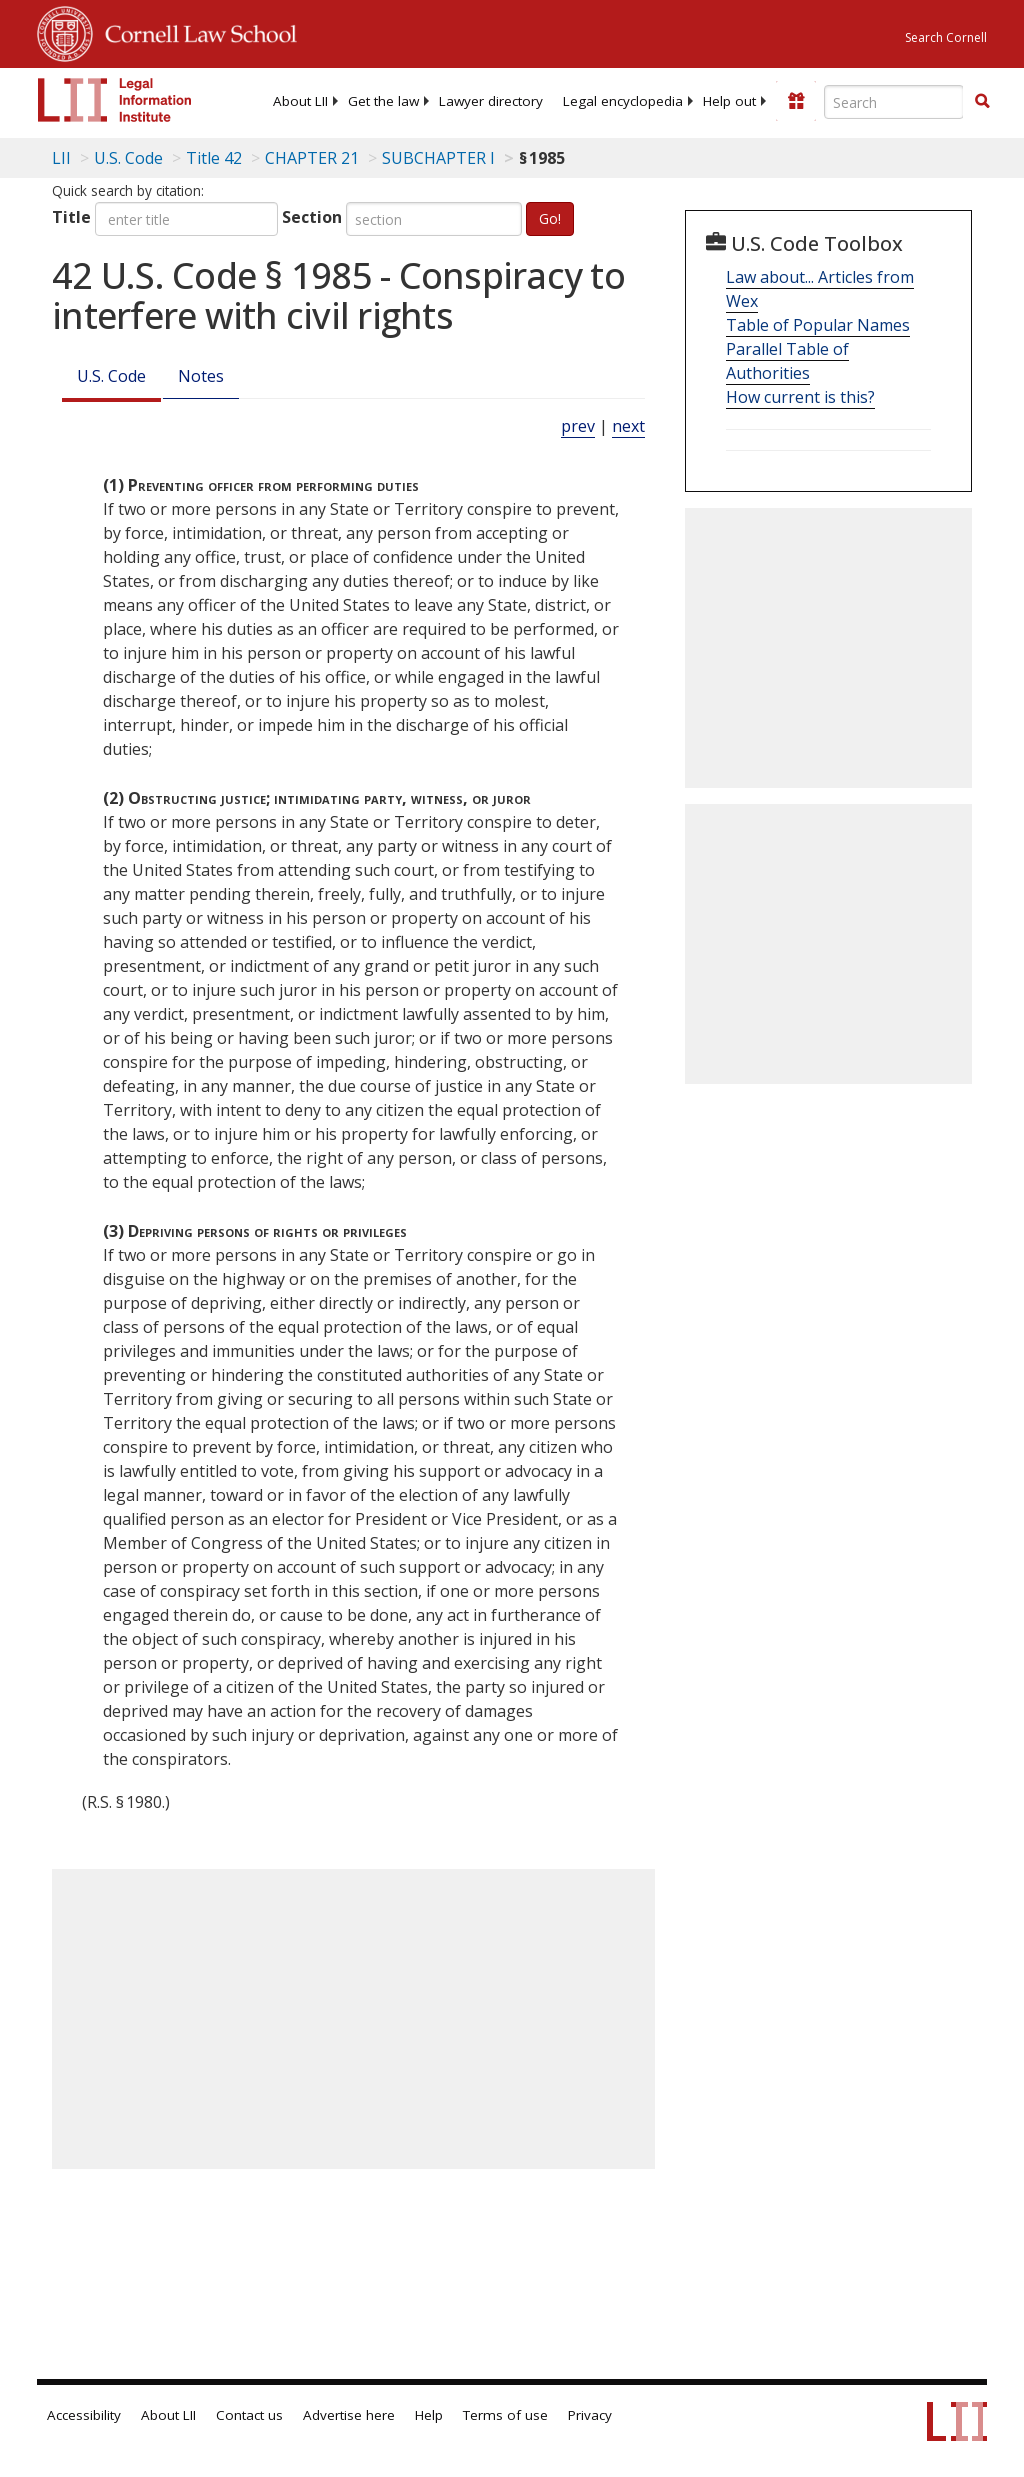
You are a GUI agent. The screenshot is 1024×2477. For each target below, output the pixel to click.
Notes (201, 376)
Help (429, 2415)
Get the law (383, 101)
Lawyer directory (491, 101)
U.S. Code (111, 376)
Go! (550, 218)
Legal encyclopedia (623, 101)
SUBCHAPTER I (438, 158)
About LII (300, 101)
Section (312, 217)
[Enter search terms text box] (894, 102)
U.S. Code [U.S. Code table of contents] (128, 158)
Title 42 (214, 158)
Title (71, 217)
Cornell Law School (195, 31)
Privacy (590, 2415)
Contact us (249, 2415)
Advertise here (349, 2415)
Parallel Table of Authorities (787, 361)
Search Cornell (946, 37)
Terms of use (505, 2415)
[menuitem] (300, 101)
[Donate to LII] (796, 101)
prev (578, 426)
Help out (729, 101)
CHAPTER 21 (312, 158)
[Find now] (982, 102)
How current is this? (800, 397)
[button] (982, 101)
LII (61, 158)
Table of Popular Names (818, 325)
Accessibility (84, 2415)
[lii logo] (115, 100)
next (628, 426)
